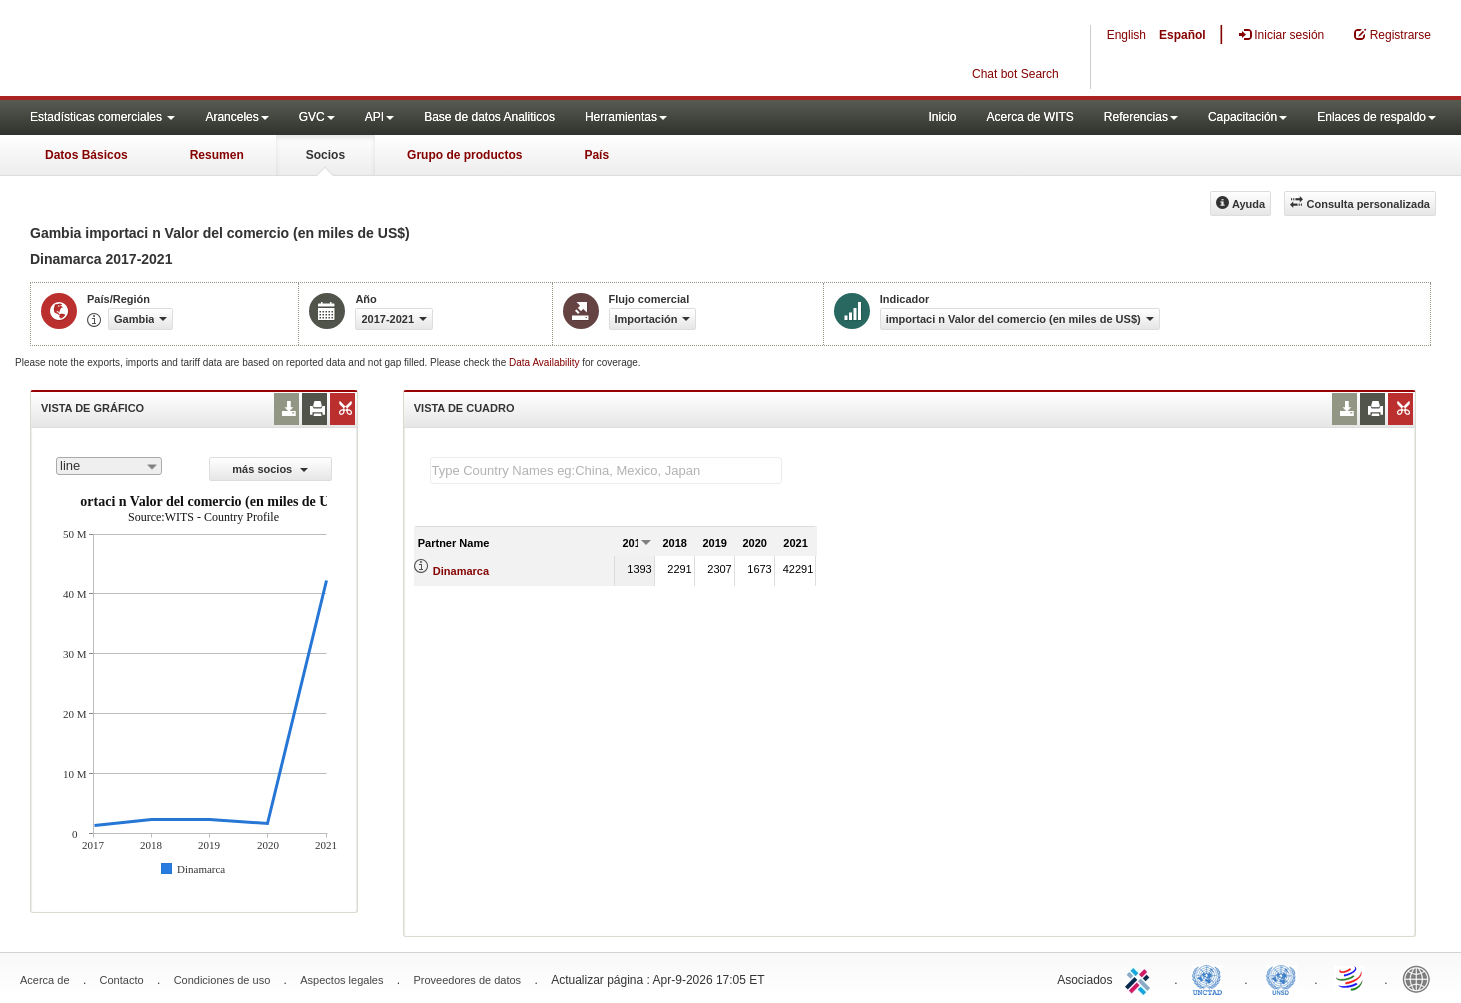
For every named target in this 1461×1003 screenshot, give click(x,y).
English (1126, 35)
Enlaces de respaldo (1376, 117)
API (379, 117)
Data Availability (545, 362)
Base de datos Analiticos (489, 117)
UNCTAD (1211, 978)
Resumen (217, 155)
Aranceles (236, 117)
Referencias (1141, 117)
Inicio (942, 117)
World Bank (1421, 978)
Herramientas (626, 117)
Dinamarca (461, 571)
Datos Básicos (86, 155)
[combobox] (109, 466)
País (596, 155)
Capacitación (1247, 117)
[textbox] (606, 470)
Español (1182, 35)
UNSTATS (1281, 978)
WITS (200, 50)
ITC (1141, 978)
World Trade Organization (1351, 978)
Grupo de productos (464, 155)
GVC (317, 117)
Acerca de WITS (1029, 117)
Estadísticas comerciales (102, 117)
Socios (325, 155)
